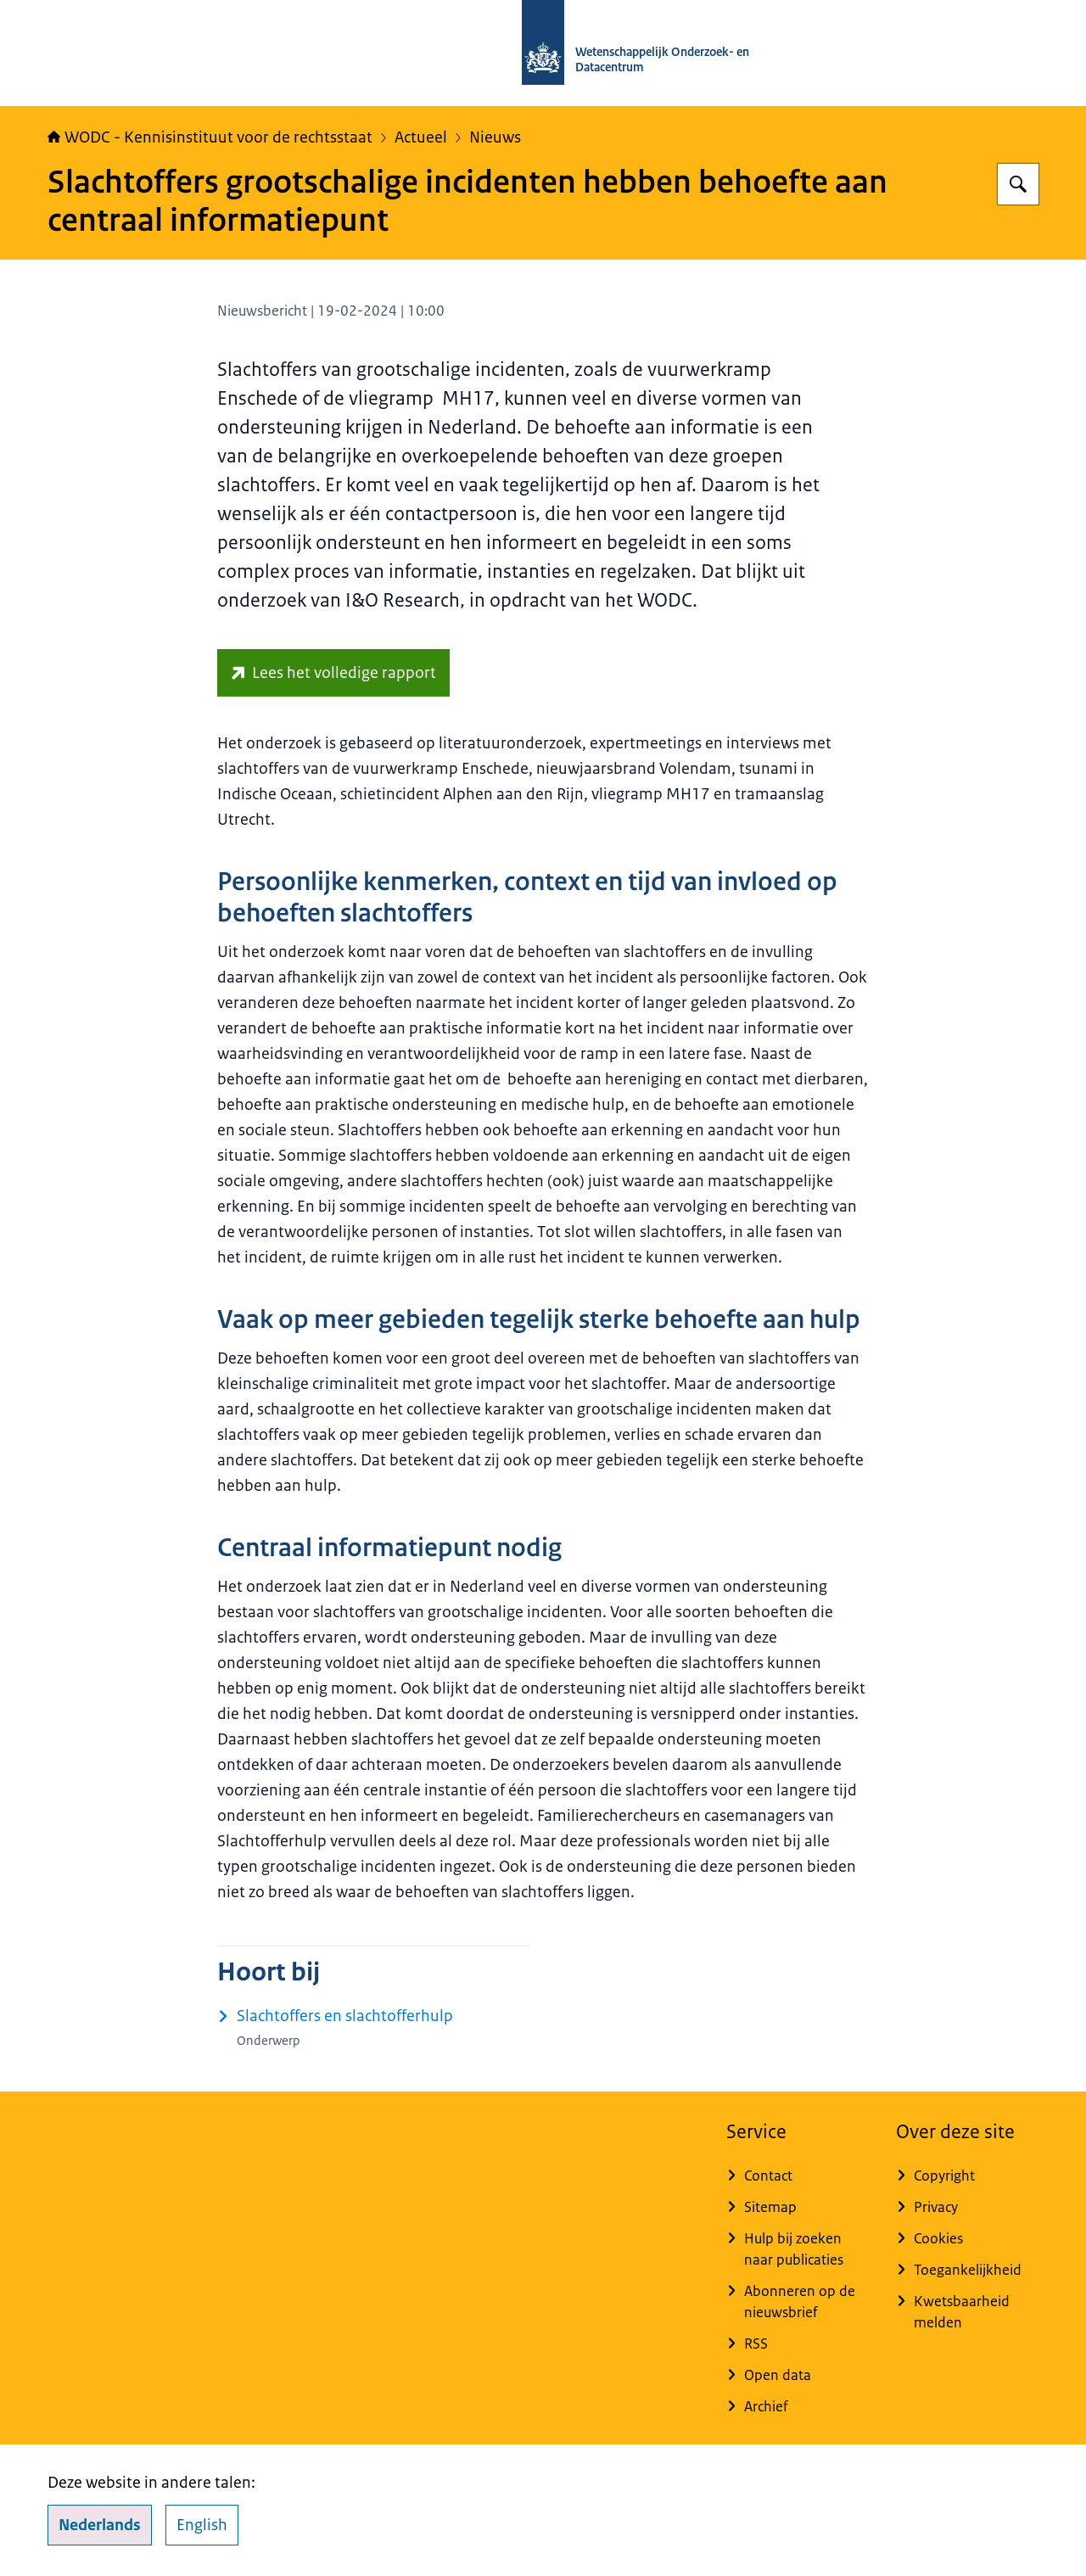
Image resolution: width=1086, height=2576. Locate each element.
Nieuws (495, 137)
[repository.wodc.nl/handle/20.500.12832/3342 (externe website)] (333, 673)
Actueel (421, 137)
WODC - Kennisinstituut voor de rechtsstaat (210, 137)
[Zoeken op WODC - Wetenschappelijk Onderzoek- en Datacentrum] (1018, 184)
